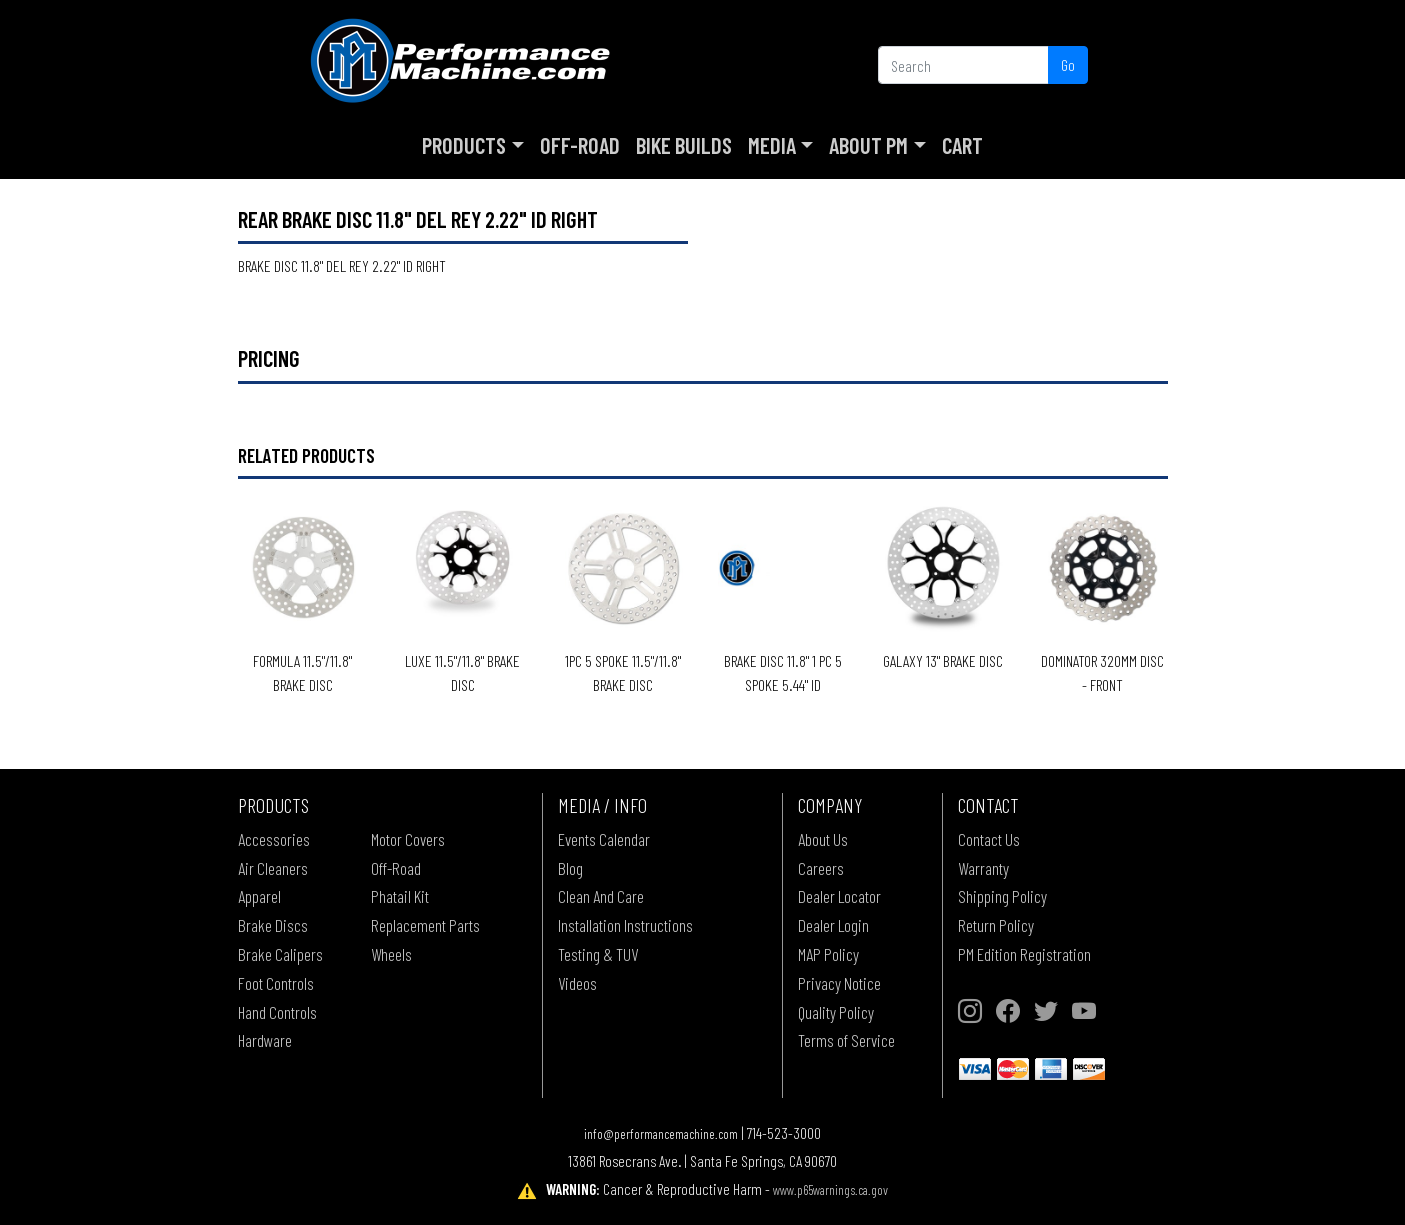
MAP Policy (828, 954)
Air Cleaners (273, 868)
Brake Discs (273, 925)
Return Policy (996, 925)
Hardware (265, 1040)
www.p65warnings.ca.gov (830, 1189)
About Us (823, 839)
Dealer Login (833, 925)
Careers (821, 868)
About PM (868, 145)
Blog (570, 868)
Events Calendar (604, 839)
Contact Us (989, 839)
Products (464, 145)
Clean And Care (601, 896)
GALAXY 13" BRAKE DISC (943, 660)
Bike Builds (684, 145)
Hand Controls (277, 1012)
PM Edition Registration (1024, 954)
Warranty (983, 868)
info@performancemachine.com (661, 1133)
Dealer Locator (839, 896)
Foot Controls (276, 983)
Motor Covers (408, 839)
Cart (962, 145)
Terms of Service (846, 1040)
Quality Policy (836, 1012)
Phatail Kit (400, 896)
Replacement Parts (425, 925)
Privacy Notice (839, 983)
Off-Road (580, 145)
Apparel (259, 896)
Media (772, 145)
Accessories (274, 839)
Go (1068, 64)
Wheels (391, 954)
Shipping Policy (1002, 896)
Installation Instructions (625, 925)
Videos (577, 983)
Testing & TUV (598, 954)
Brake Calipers (280, 954)
